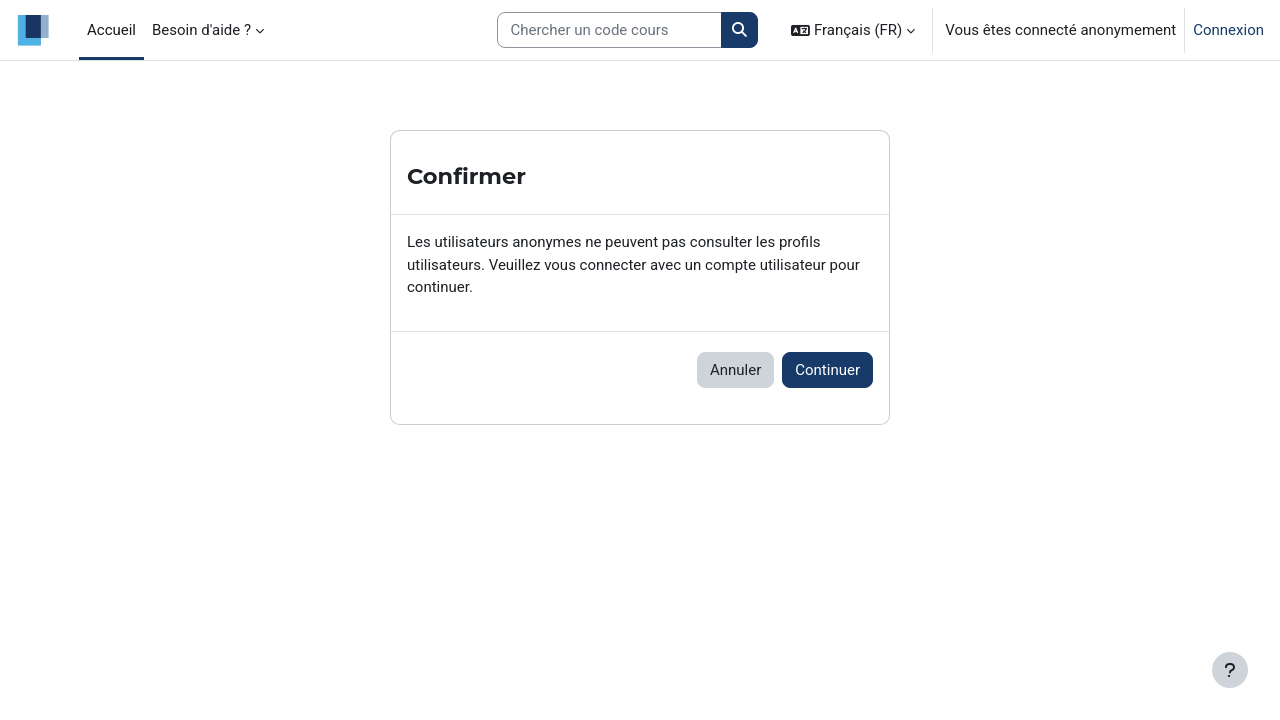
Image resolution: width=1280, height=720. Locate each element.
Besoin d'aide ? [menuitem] (201, 30)
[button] (853, 30)
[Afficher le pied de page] (1230, 670)
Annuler (735, 370)
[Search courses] (609, 30)
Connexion (1228, 30)
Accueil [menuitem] (111, 30)
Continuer (827, 370)
